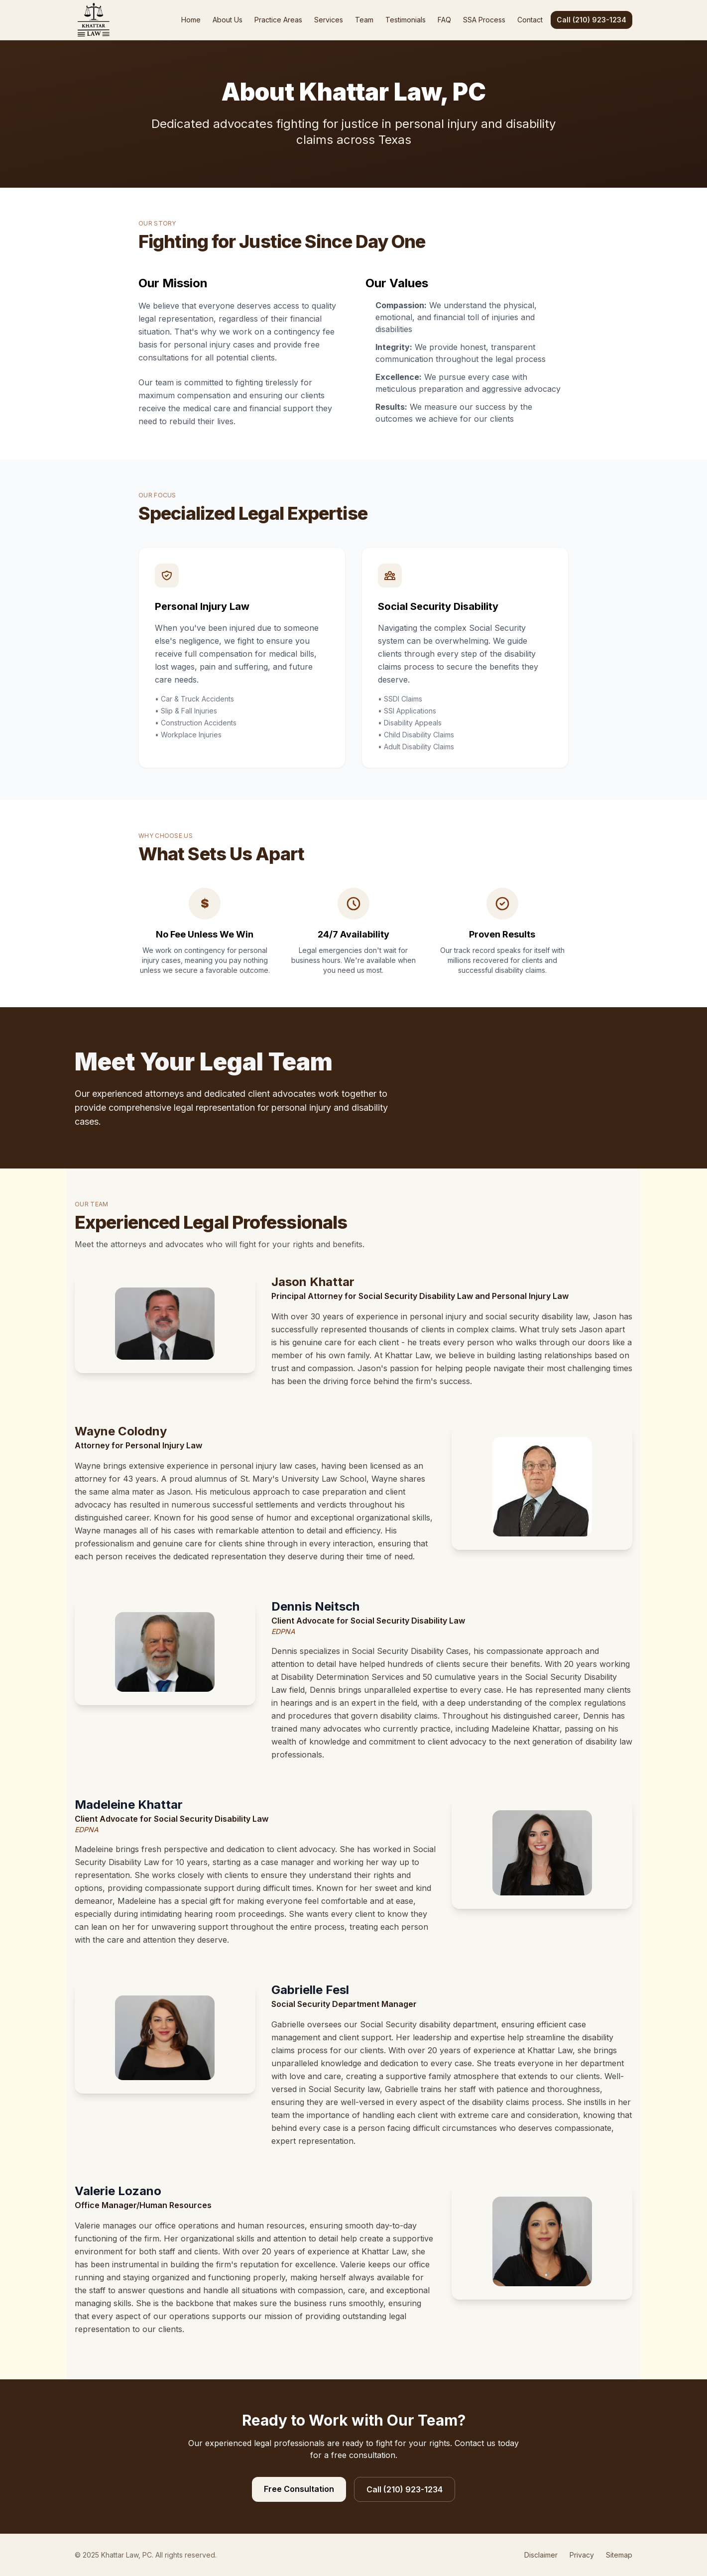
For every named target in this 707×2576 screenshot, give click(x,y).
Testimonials (405, 19)
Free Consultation (299, 2489)
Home (191, 19)
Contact (530, 19)
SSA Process (484, 19)
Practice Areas (278, 19)
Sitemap (619, 2555)
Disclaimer (541, 2555)
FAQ (444, 19)
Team (364, 19)
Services (328, 19)
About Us (227, 19)
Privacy (582, 2555)
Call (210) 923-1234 (591, 19)
